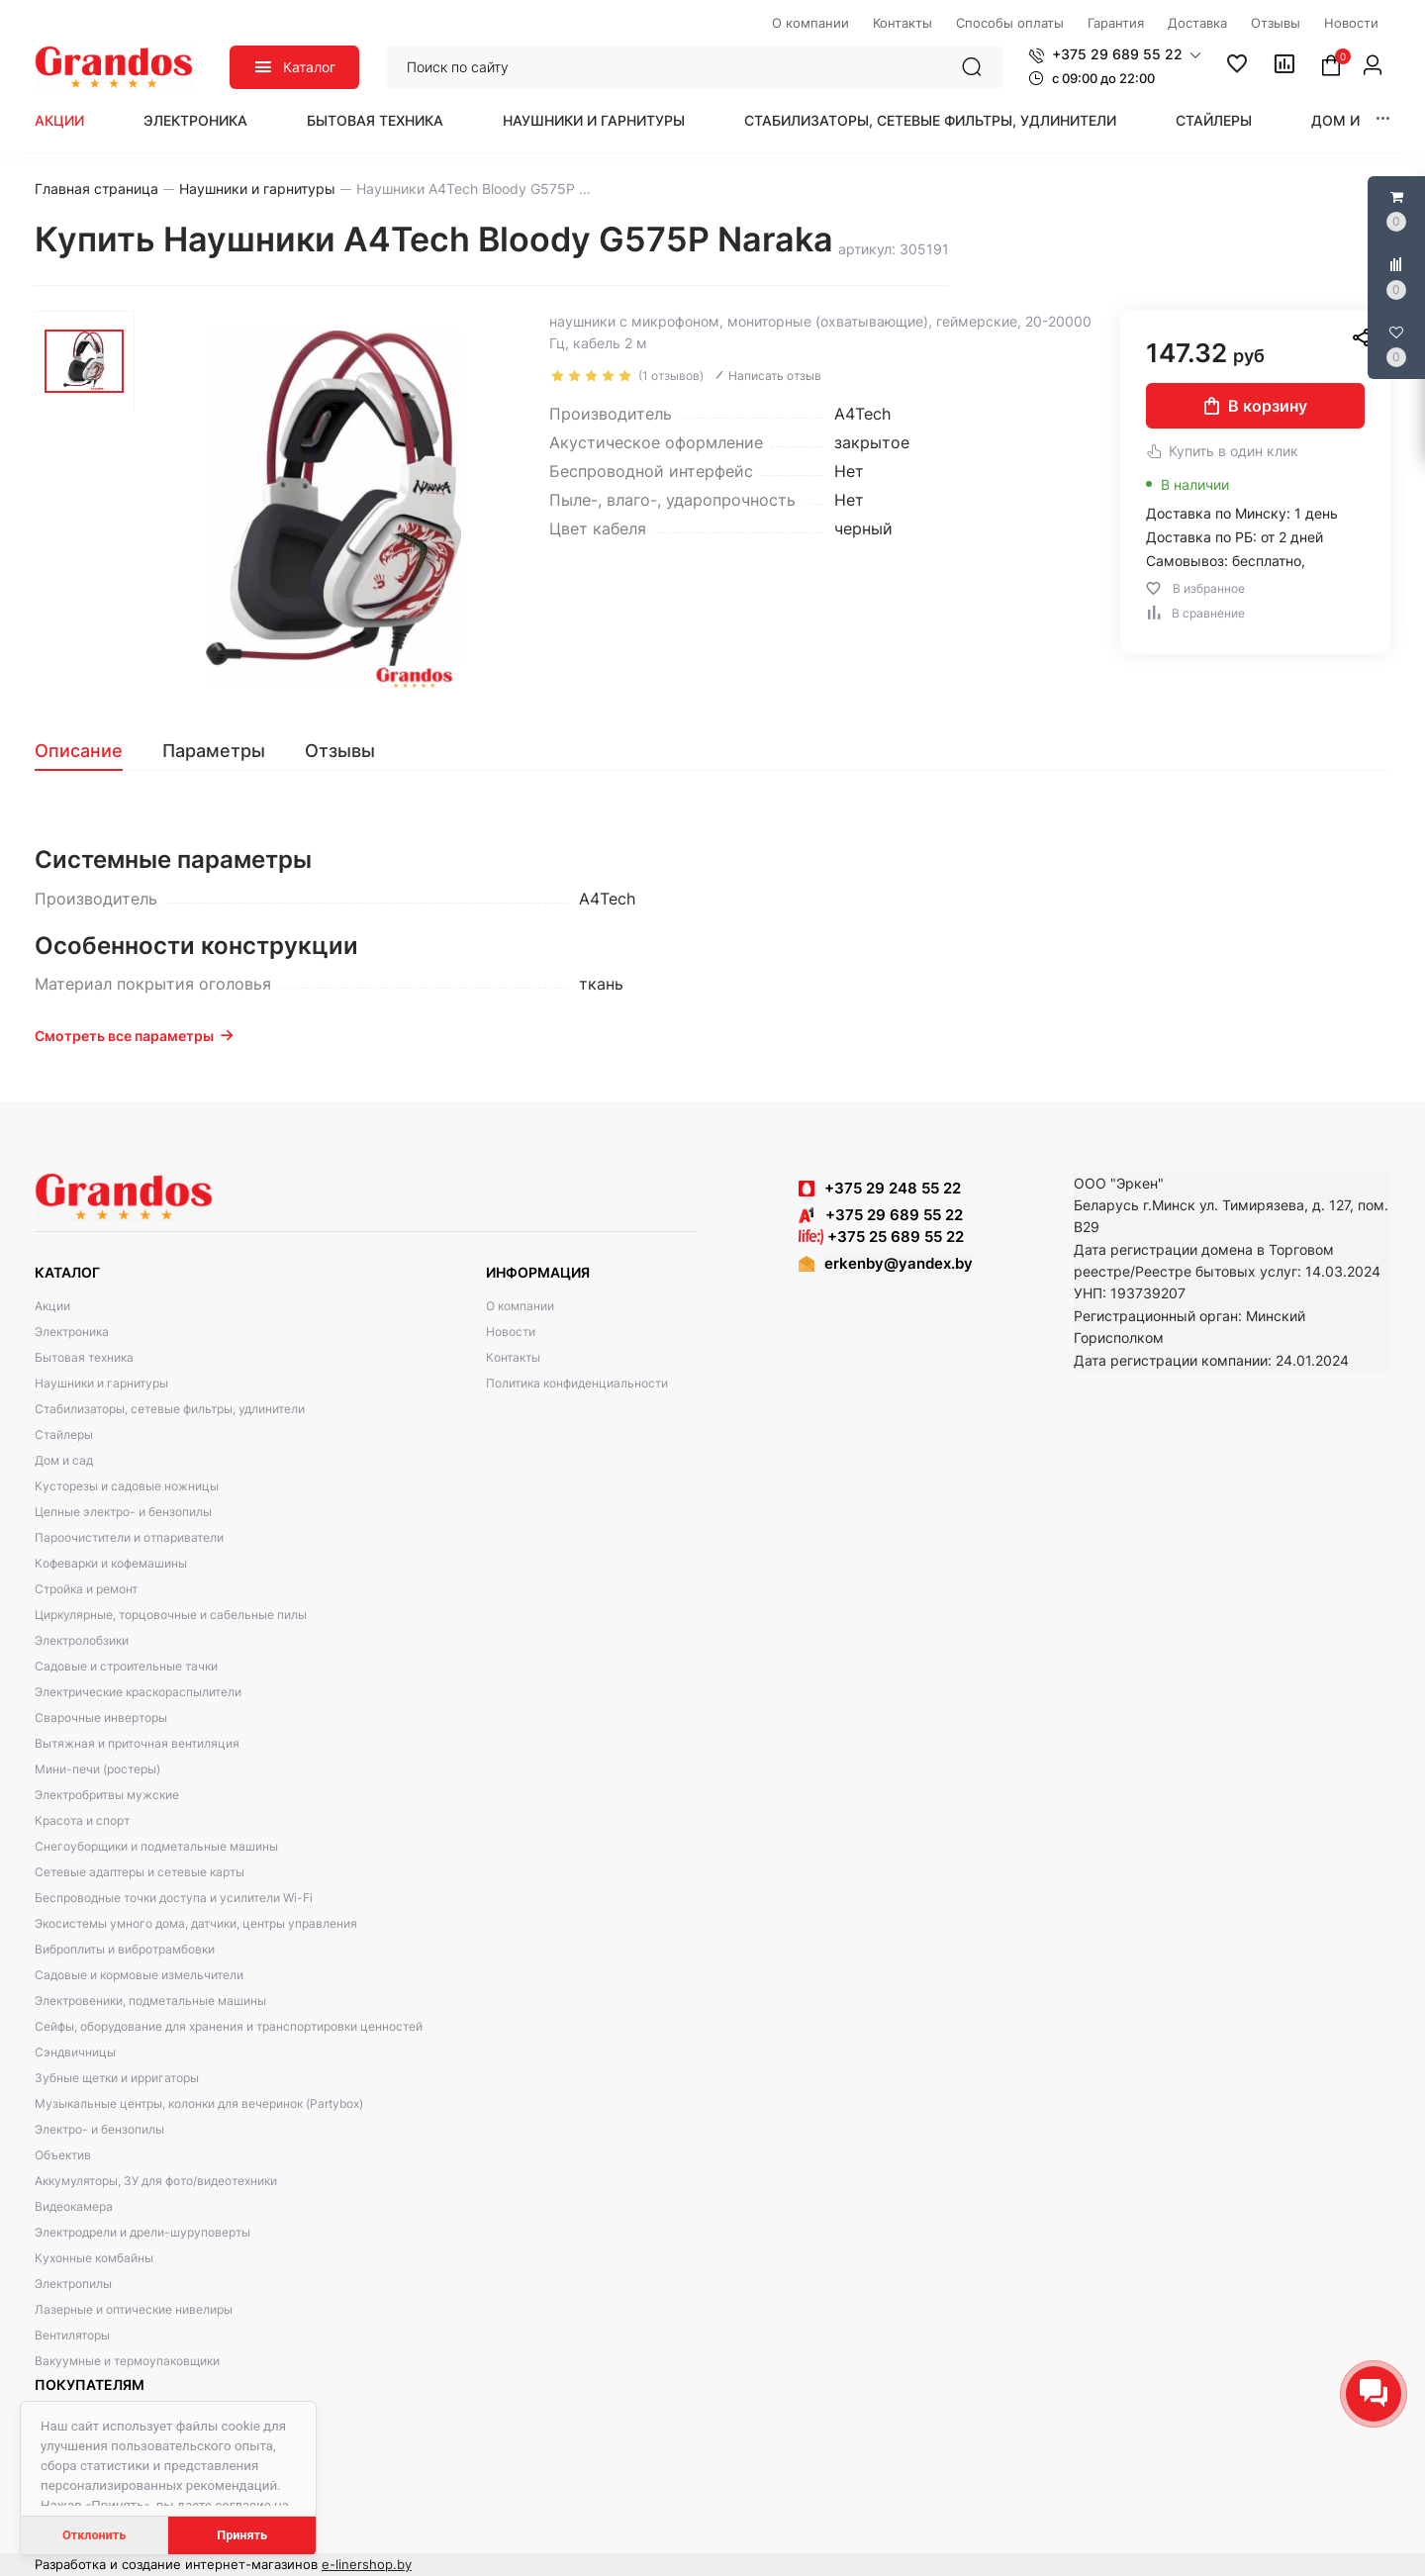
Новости (510, 1331)
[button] (1114, 54)
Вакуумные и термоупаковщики (127, 2360)
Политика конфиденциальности (577, 1383)
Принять (242, 2535)
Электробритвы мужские (107, 1794)
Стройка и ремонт (86, 1588)
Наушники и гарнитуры (594, 120)
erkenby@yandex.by (898, 1263)
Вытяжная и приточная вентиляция (137, 1743)
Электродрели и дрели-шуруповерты (142, 2232)
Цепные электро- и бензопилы (123, 1511)
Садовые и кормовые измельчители (139, 1974)
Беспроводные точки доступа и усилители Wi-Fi (174, 1897)
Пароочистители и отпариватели (129, 1537)
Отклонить (94, 2535)
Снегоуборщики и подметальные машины (156, 1846)
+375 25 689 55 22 (881, 1236)
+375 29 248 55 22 (892, 1188)
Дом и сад (1352, 120)
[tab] (88, 751)
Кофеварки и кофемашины (111, 1563)
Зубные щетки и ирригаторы (117, 2077)
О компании (520, 1305)
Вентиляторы (72, 2335)
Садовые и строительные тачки (126, 1666)
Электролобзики (82, 1640)
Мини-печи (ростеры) (97, 1769)
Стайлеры (1214, 120)
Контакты (513, 1357)
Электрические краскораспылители (138, 1691)
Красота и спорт (82, 1820)
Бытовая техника (375, 120)
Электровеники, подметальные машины (150, 2000)
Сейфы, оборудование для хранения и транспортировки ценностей (229, 2026)
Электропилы (73, 2283)
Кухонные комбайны (94, 2257)
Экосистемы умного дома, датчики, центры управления (196, 1923)
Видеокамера (74, 2206)
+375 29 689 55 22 (881, 1214)
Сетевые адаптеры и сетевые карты (139, 1871)
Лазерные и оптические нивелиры (134, 2309)
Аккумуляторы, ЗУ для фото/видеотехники (156, 2180)
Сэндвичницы (75, 2052)
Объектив (63, 2154)
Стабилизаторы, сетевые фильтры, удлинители (930, 120)
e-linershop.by (367, 2564)
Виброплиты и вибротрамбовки (125, 1949)
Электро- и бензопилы (99, 2129)
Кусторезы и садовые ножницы (127, 1486)
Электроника (195, 120)
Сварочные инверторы (101, 1717)
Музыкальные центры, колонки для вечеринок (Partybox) (199, 2103)
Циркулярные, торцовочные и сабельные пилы (171, 1614)
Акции (59, 120)
